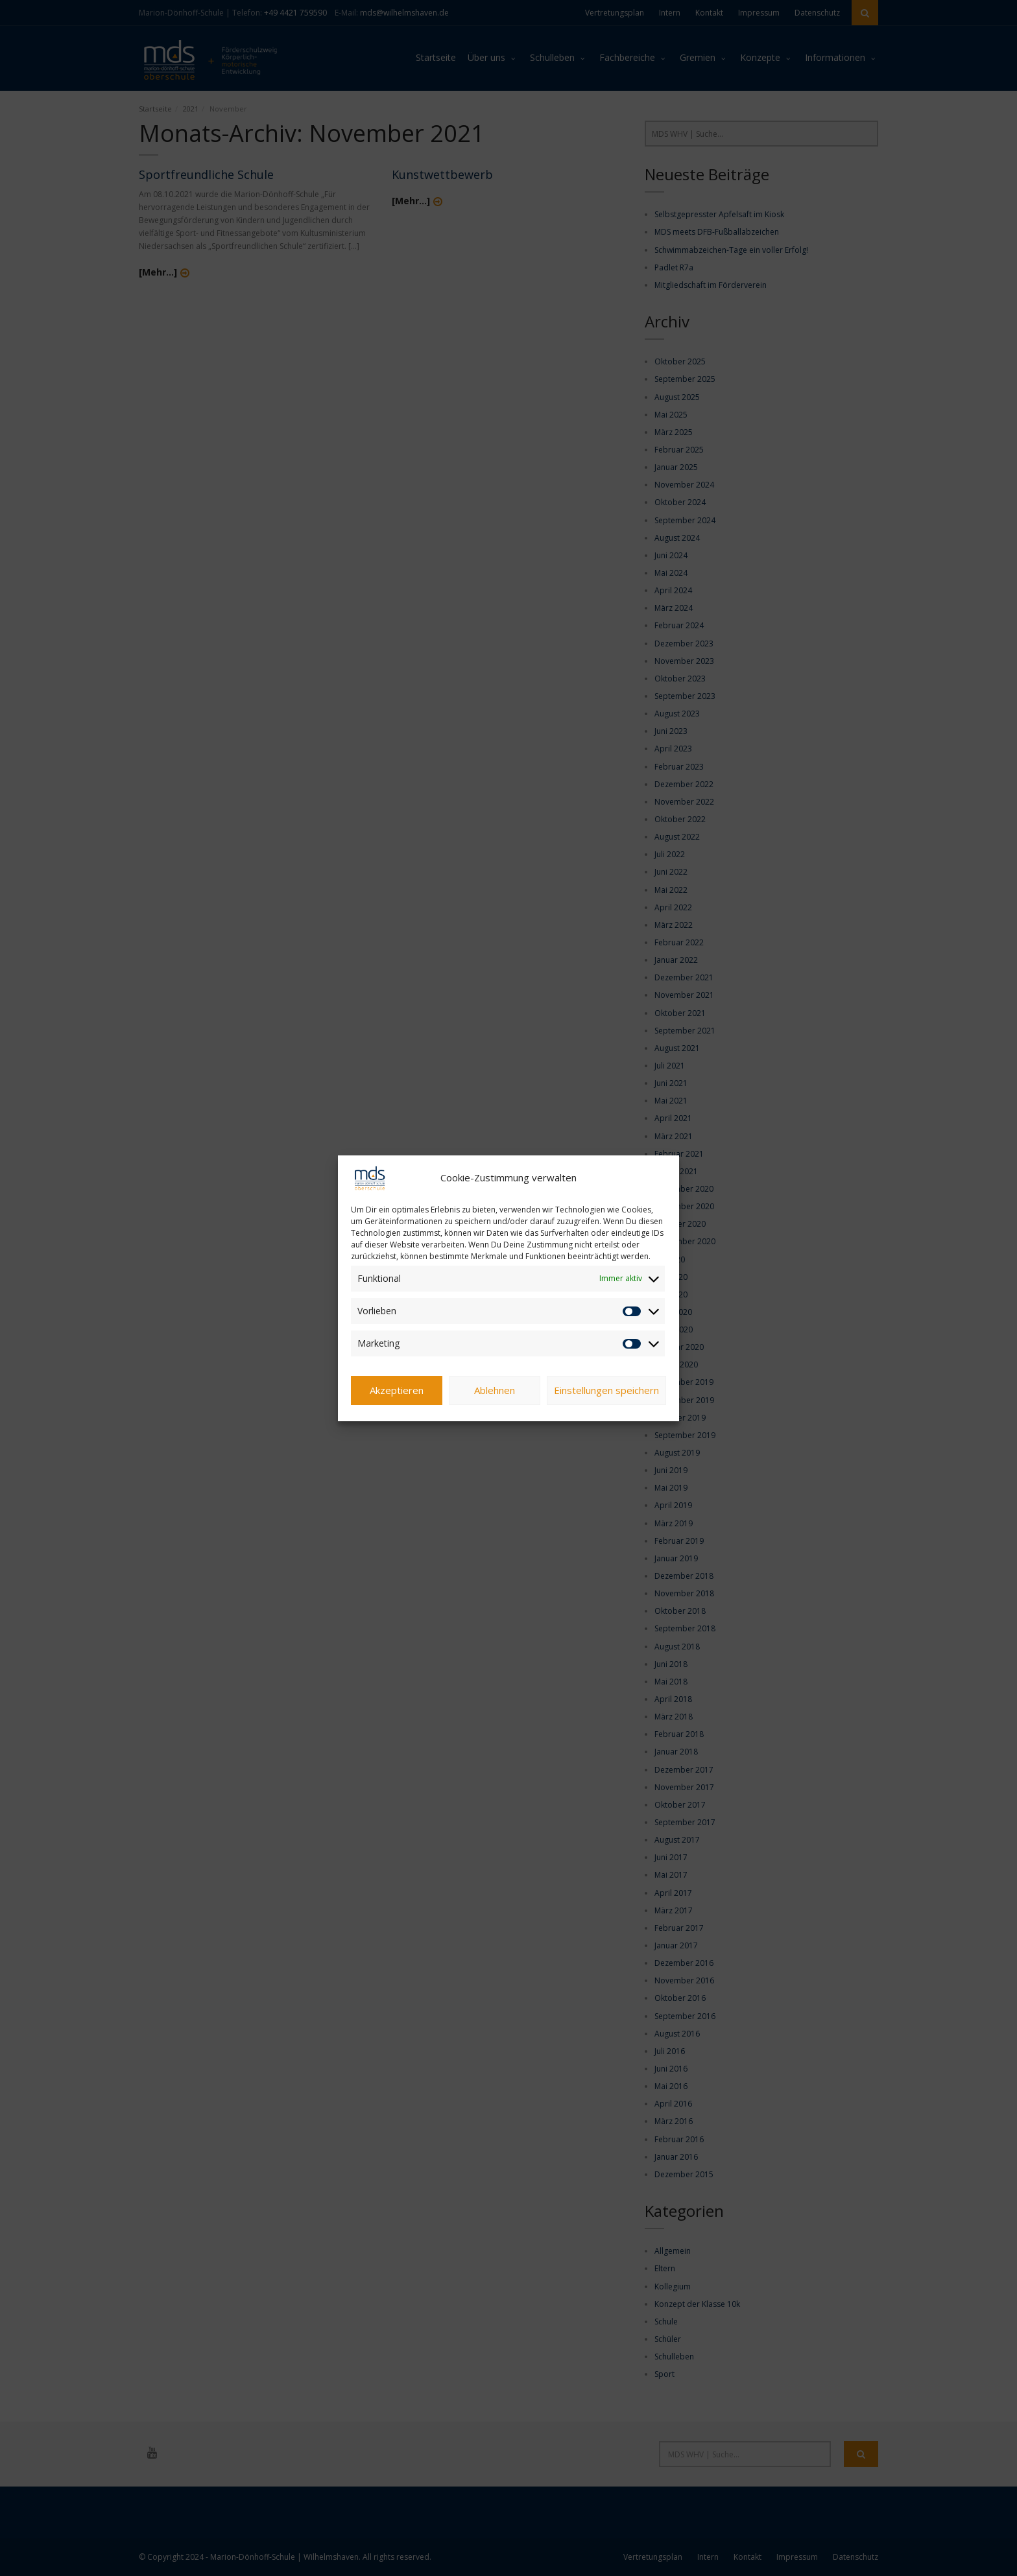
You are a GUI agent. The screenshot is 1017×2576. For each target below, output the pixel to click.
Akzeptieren (397, 1393)
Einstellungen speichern (606, 1393)
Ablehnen (494, 1393)
